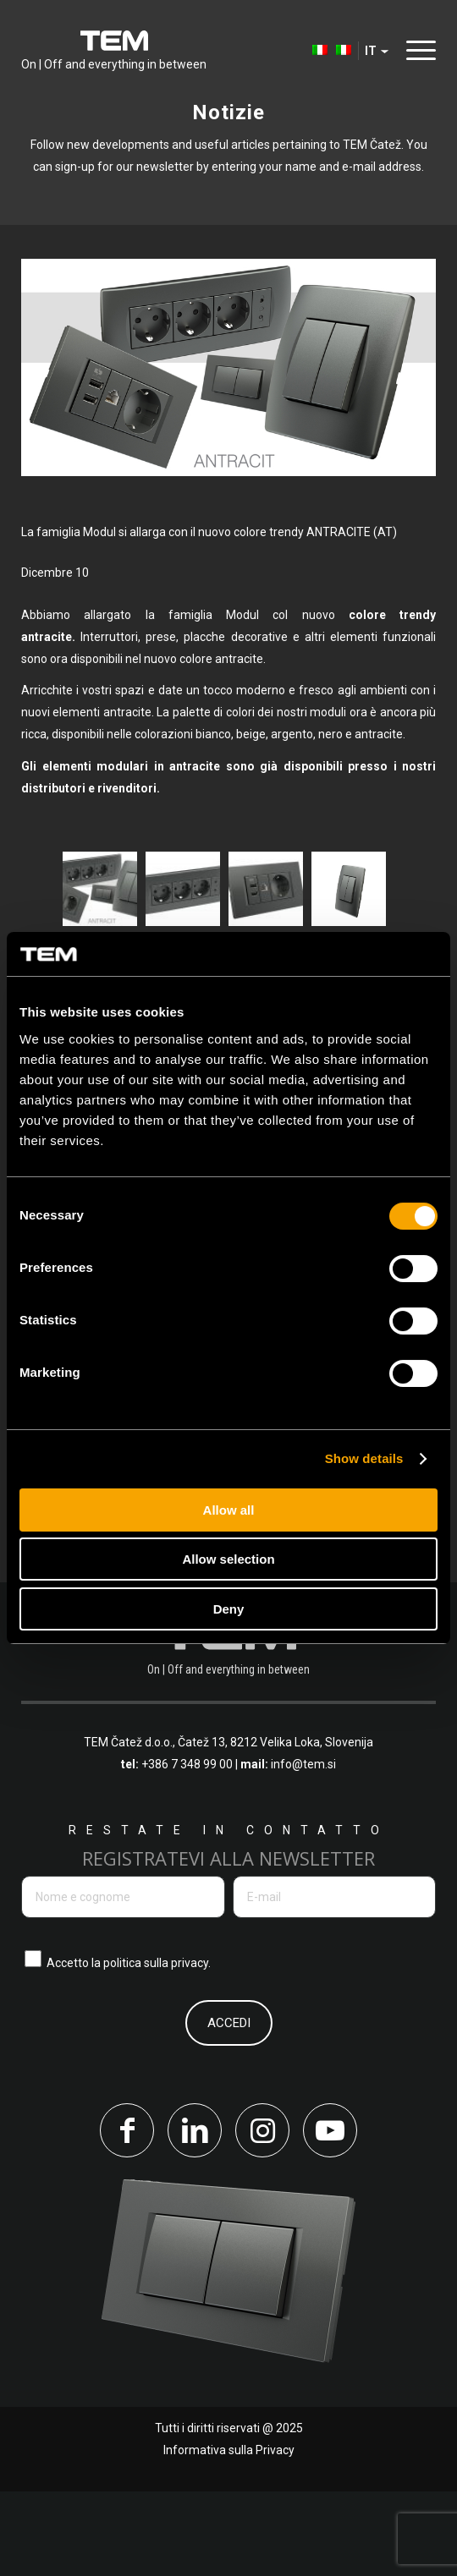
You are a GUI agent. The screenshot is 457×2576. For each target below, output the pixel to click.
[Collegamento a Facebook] (127, 2215)
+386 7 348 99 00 (187, 1849)
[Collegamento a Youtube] (330, 2215)
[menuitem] (311, 50)
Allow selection (228, 1559)
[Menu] (417, 50)
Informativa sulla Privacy (229, 2534)
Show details (364, 1458)
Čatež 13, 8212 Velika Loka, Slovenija (275, 1827)
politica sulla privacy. (157, 2047)
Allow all (229, 1510)
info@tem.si (303, 1849)
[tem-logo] (113, 51)
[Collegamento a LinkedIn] (195, 2215)
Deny (229, 1609)
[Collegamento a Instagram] (262, 2215)
